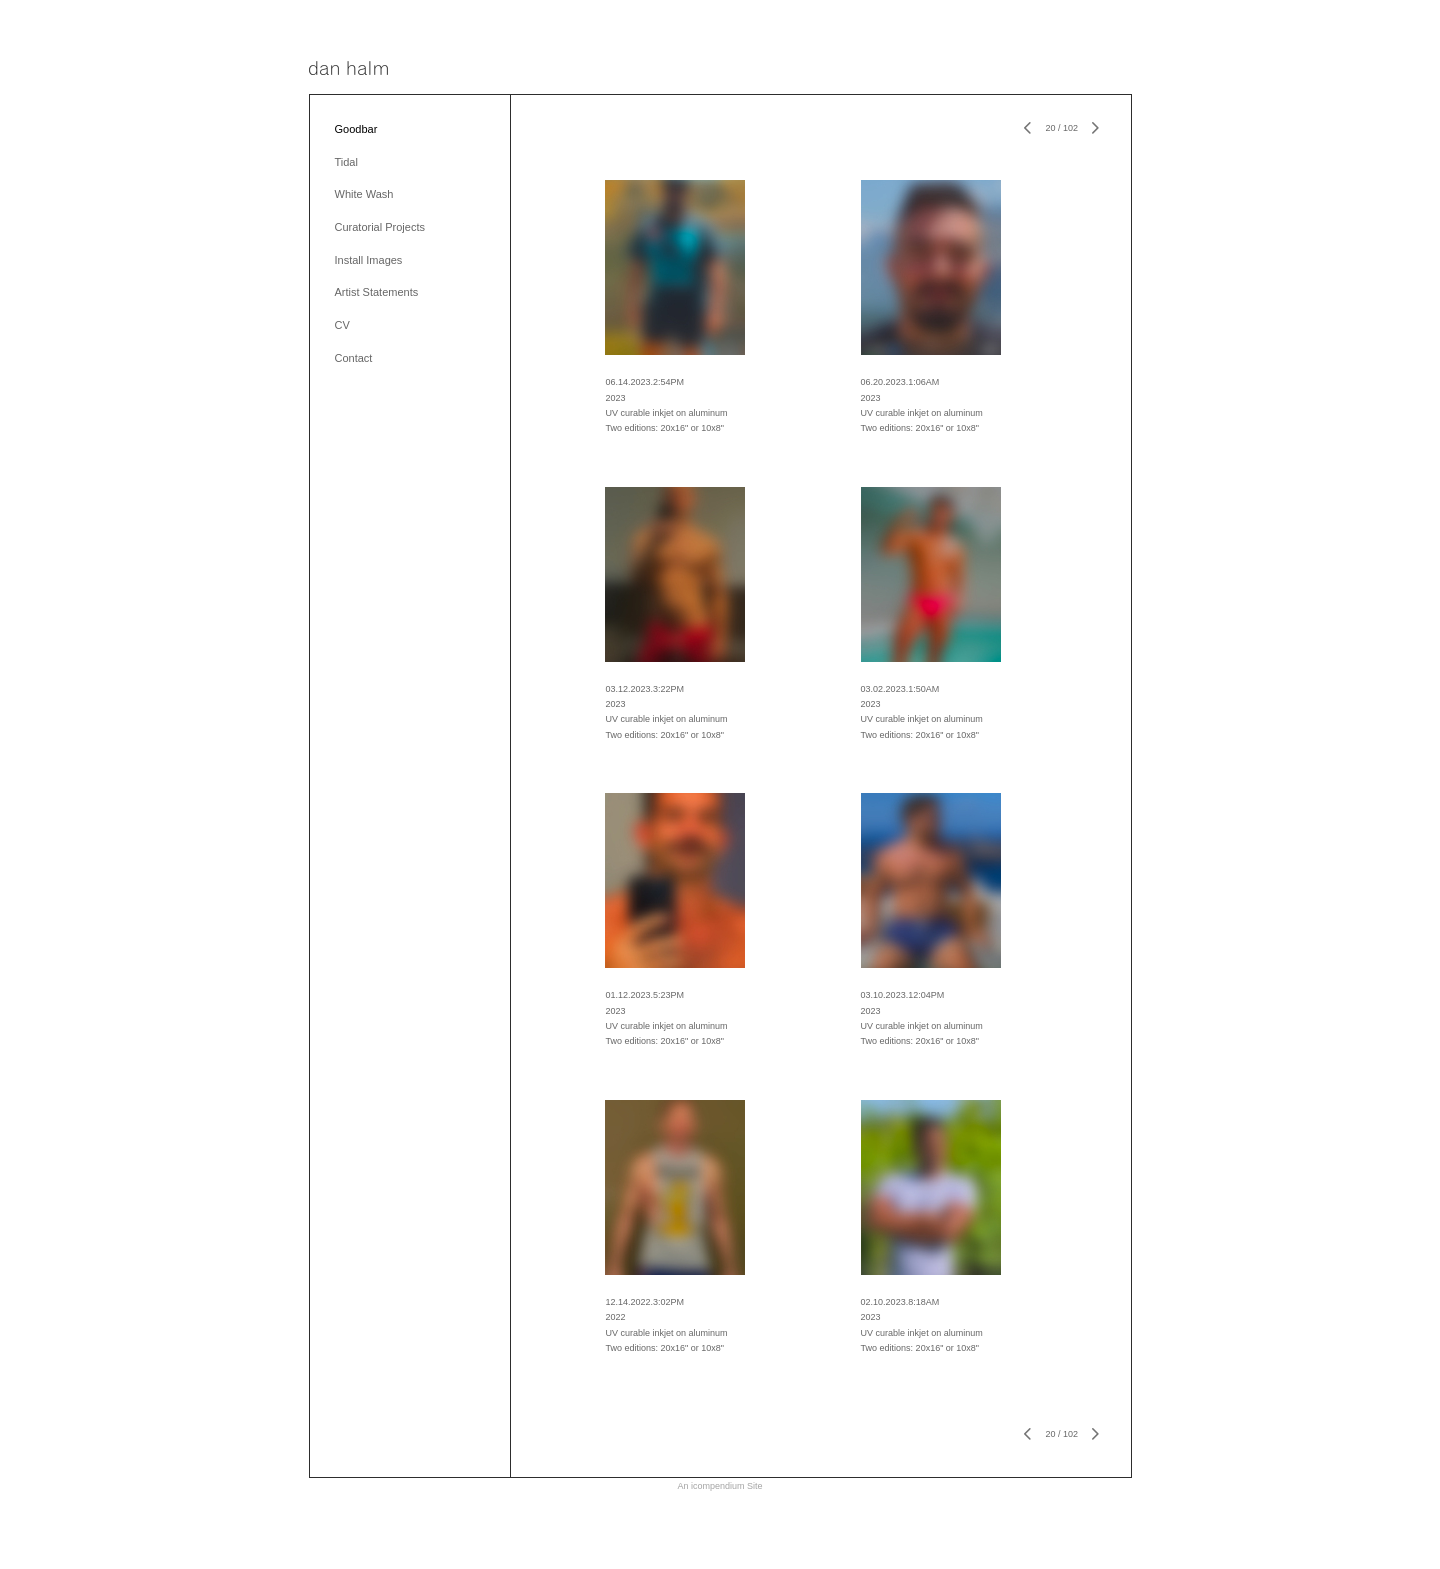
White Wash (364, 194)
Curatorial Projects (380, 227)
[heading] (348, 69)
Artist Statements (377, 292)
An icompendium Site (719, 1486)
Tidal (346, 162)
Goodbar (356, 129)
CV (342, 325)
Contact (354, 358)
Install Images (369, 260)
